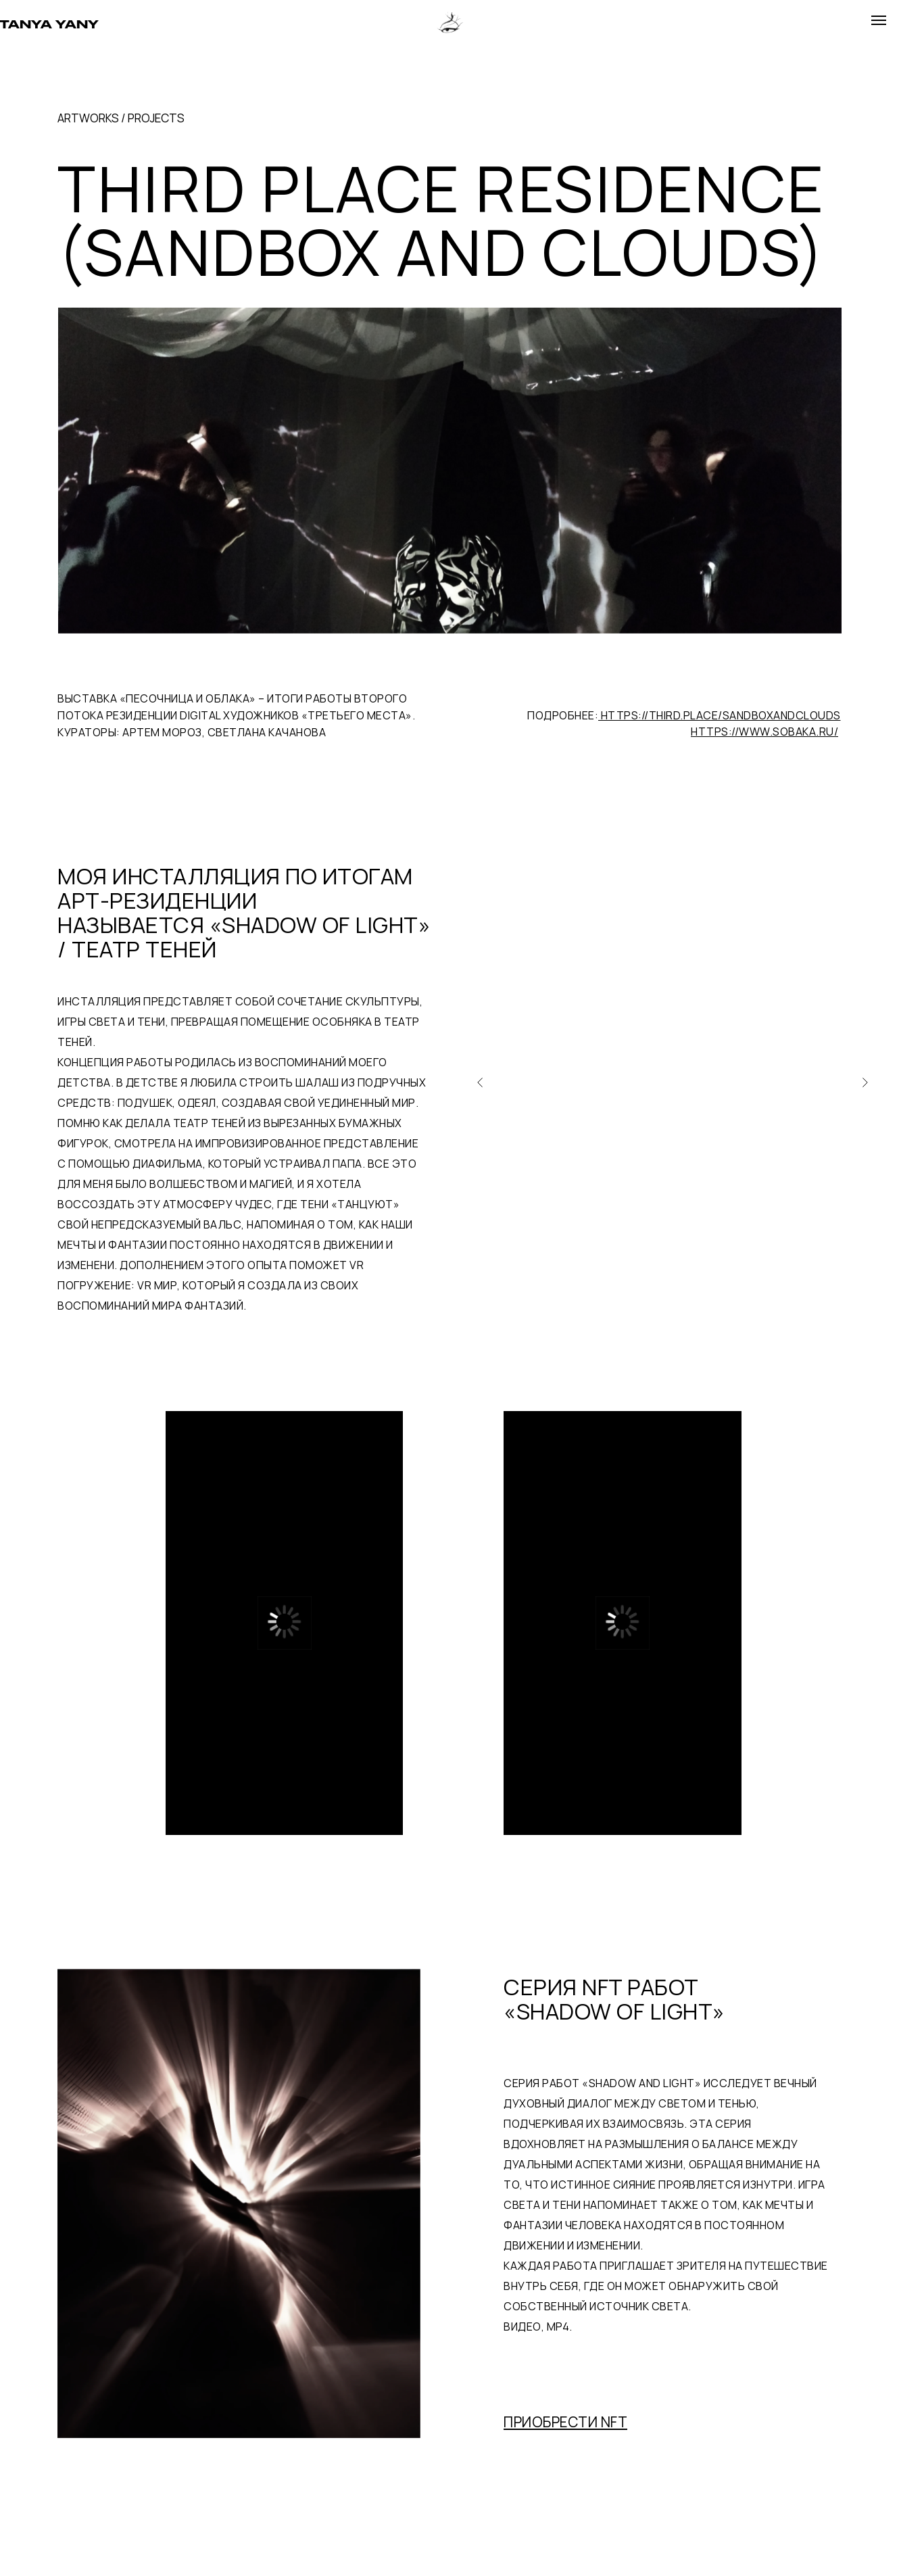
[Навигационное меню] (878, 20)
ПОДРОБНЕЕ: (684, 715)
